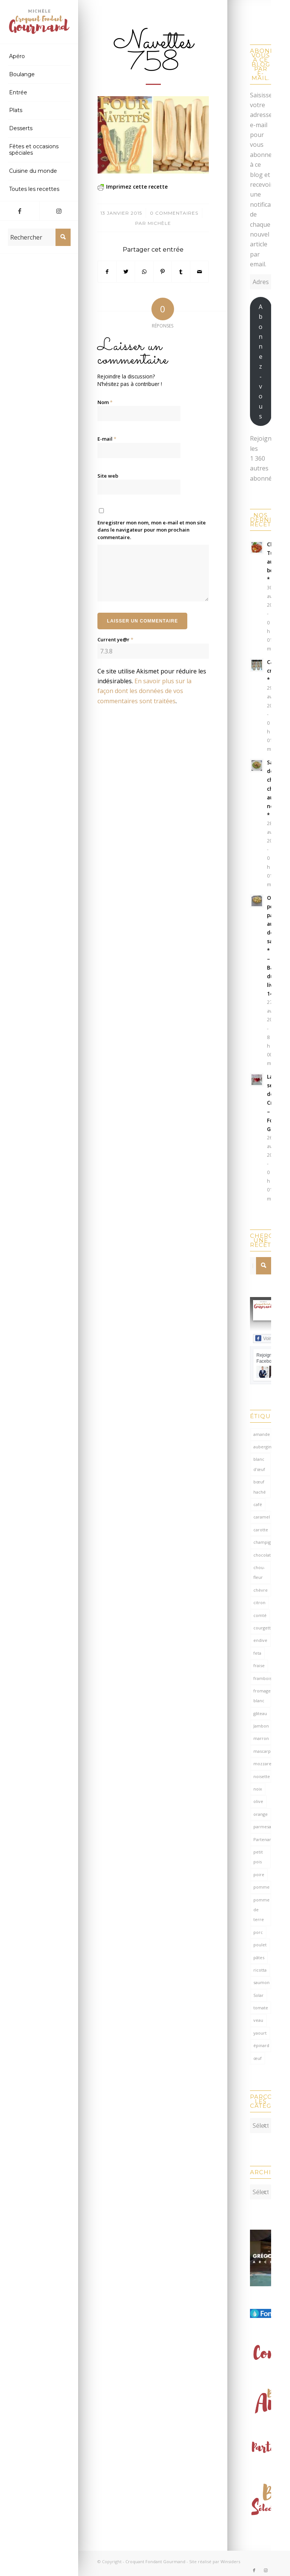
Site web (107, 475)
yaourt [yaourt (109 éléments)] (260, 2033)
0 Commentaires (174, 213)
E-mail (106, 438)
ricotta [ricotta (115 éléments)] (260, 1970)
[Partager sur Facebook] (107, 271)
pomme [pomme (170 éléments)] (261, 1887)
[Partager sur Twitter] (126, 271)
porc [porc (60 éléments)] (258, 1932)
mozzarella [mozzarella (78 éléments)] (262, 1763)
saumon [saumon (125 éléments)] (261, 1982)
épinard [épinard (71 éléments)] (261, 2045)
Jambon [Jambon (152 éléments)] (261, 1726)
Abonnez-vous (260, 361)
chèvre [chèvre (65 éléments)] (260, 1590)
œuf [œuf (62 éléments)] (257, 2058)
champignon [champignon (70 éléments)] (262, 1542)
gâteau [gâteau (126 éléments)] (260, 1713)
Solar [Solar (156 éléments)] (258, 1995)
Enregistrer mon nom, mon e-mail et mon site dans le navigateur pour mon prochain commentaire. (151, 530)
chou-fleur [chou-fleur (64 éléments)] (259, 1572)
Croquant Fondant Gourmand (155, 2558)
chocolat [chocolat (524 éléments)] (262, 1555)
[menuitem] (39, 57)
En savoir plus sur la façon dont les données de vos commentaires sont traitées (144, 691)
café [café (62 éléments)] (257, 1504)
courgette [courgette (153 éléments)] (262, 1628)
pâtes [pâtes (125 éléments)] (258, 1957)
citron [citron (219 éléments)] (259, 1602)
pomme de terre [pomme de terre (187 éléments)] (261, 1910)
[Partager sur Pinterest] (163, 271)
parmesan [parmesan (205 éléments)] (262, 1826)
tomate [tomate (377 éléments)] (260, 2007)
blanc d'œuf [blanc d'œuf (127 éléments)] (259, 1464)
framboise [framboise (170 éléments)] (262, 1678)
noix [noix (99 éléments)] (257, 1789)
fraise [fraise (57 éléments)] (259, 1665)
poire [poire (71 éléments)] (258, 1874)
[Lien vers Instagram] (59, 210)
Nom (105, 402)
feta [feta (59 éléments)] (257, 1653)
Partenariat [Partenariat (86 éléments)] (262, 1839)
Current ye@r (115, 639)
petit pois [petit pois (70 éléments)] (258, 1856)
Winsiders (230, 2558)
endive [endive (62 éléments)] (260, 1640)
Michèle (159, 223)
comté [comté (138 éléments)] (260, 1615)
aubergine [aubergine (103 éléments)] (262, 1446)
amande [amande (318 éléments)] (261, 1434)
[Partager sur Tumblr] (181, 271)
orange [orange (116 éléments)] (260, 1814)
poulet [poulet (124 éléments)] (260, 1944)
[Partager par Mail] (199, 271)
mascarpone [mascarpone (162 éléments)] (262, 1751)
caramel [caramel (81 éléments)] (261, 1517)
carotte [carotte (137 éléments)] (260, 1529)
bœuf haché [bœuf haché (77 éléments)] (259, 1486)
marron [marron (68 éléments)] (261, 1738)
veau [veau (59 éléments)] (258, 2020)
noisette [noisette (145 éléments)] (261, 1776)
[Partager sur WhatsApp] (144, 271)
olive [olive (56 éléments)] (258, 1801)
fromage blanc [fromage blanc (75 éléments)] (262, 1695)
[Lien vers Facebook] (19, 210)
